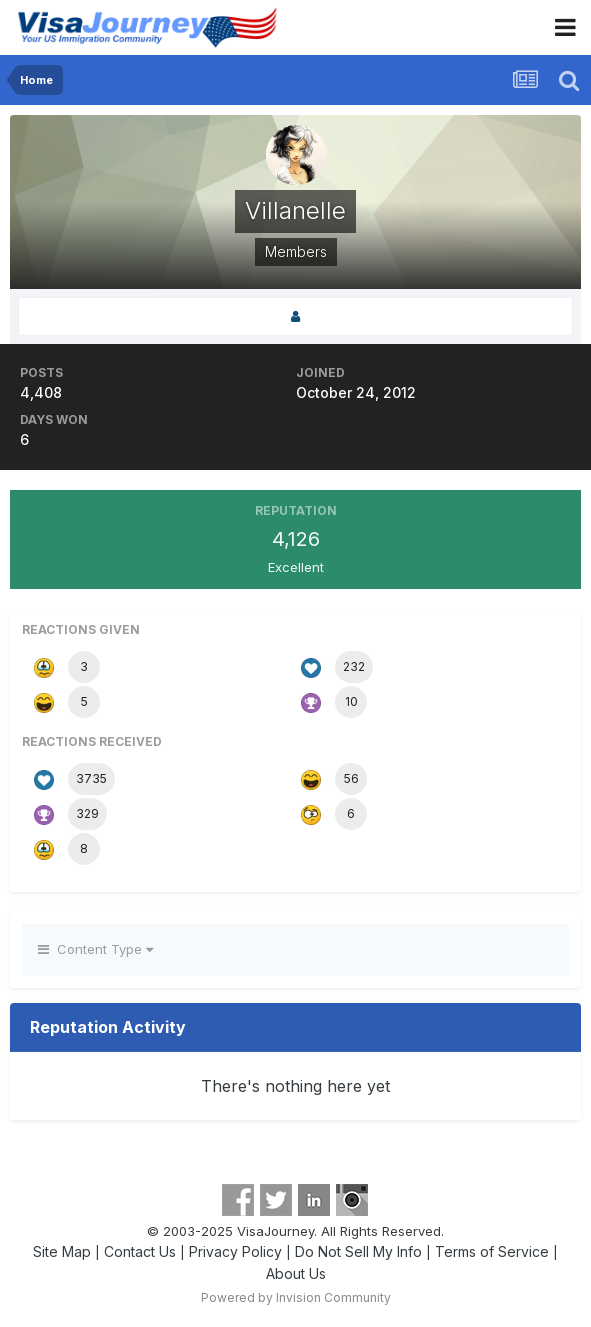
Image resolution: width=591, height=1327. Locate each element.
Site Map (62, 1251)
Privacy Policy (235, 1251)
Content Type (95, 949)
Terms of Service (492, 1251)
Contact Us (140, 1251)
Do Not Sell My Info (358, 1251)
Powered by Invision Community (296, 1297)
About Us (296, 1273)
